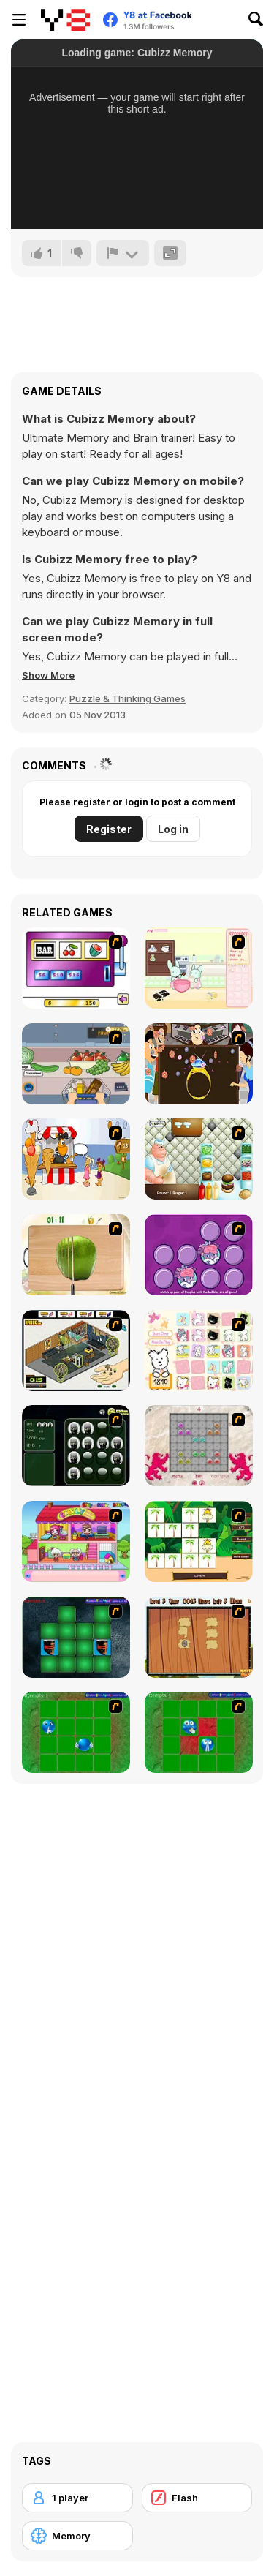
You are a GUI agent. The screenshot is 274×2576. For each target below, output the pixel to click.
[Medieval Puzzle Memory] (199, 1637)
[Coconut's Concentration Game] (199, 1350)
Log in (173, 829)
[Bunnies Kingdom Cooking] (199, 968)
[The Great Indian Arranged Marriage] (199, 1063)
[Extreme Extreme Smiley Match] (76, 1732)
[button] (48, 675)
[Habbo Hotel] (76, 1350)
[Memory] (77, 2535)
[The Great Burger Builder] (199, 1159)
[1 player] (77, 2497)
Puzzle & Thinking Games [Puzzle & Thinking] (127, 698)
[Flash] (197, 2497)
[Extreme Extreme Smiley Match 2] (199, 1732)
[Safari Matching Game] (199, 1541)
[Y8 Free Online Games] (65, 20)
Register (109, 829)
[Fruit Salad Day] (76, 1254)
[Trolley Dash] (76, 1063)
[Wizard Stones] (199, 1445)
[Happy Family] (76, 1541)
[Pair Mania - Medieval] (76, 1637)
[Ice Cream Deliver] (76, 1159)
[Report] (122, 253)
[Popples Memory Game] (199, 1254)
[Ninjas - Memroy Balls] (76, 1445)
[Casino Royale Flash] (76, 968)
